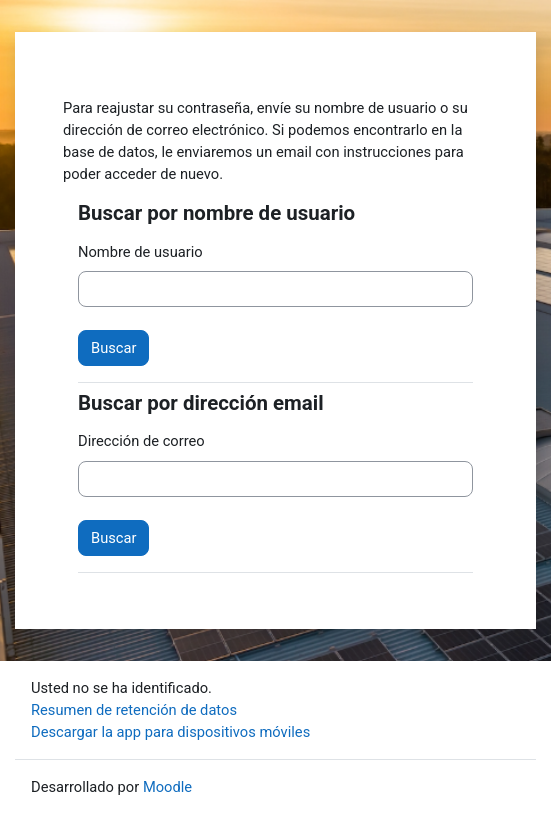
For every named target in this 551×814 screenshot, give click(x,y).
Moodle (167, 787)
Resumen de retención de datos (134, 710)
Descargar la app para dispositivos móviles (170, 732)
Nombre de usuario (140, 252)
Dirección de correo (141, 441)
